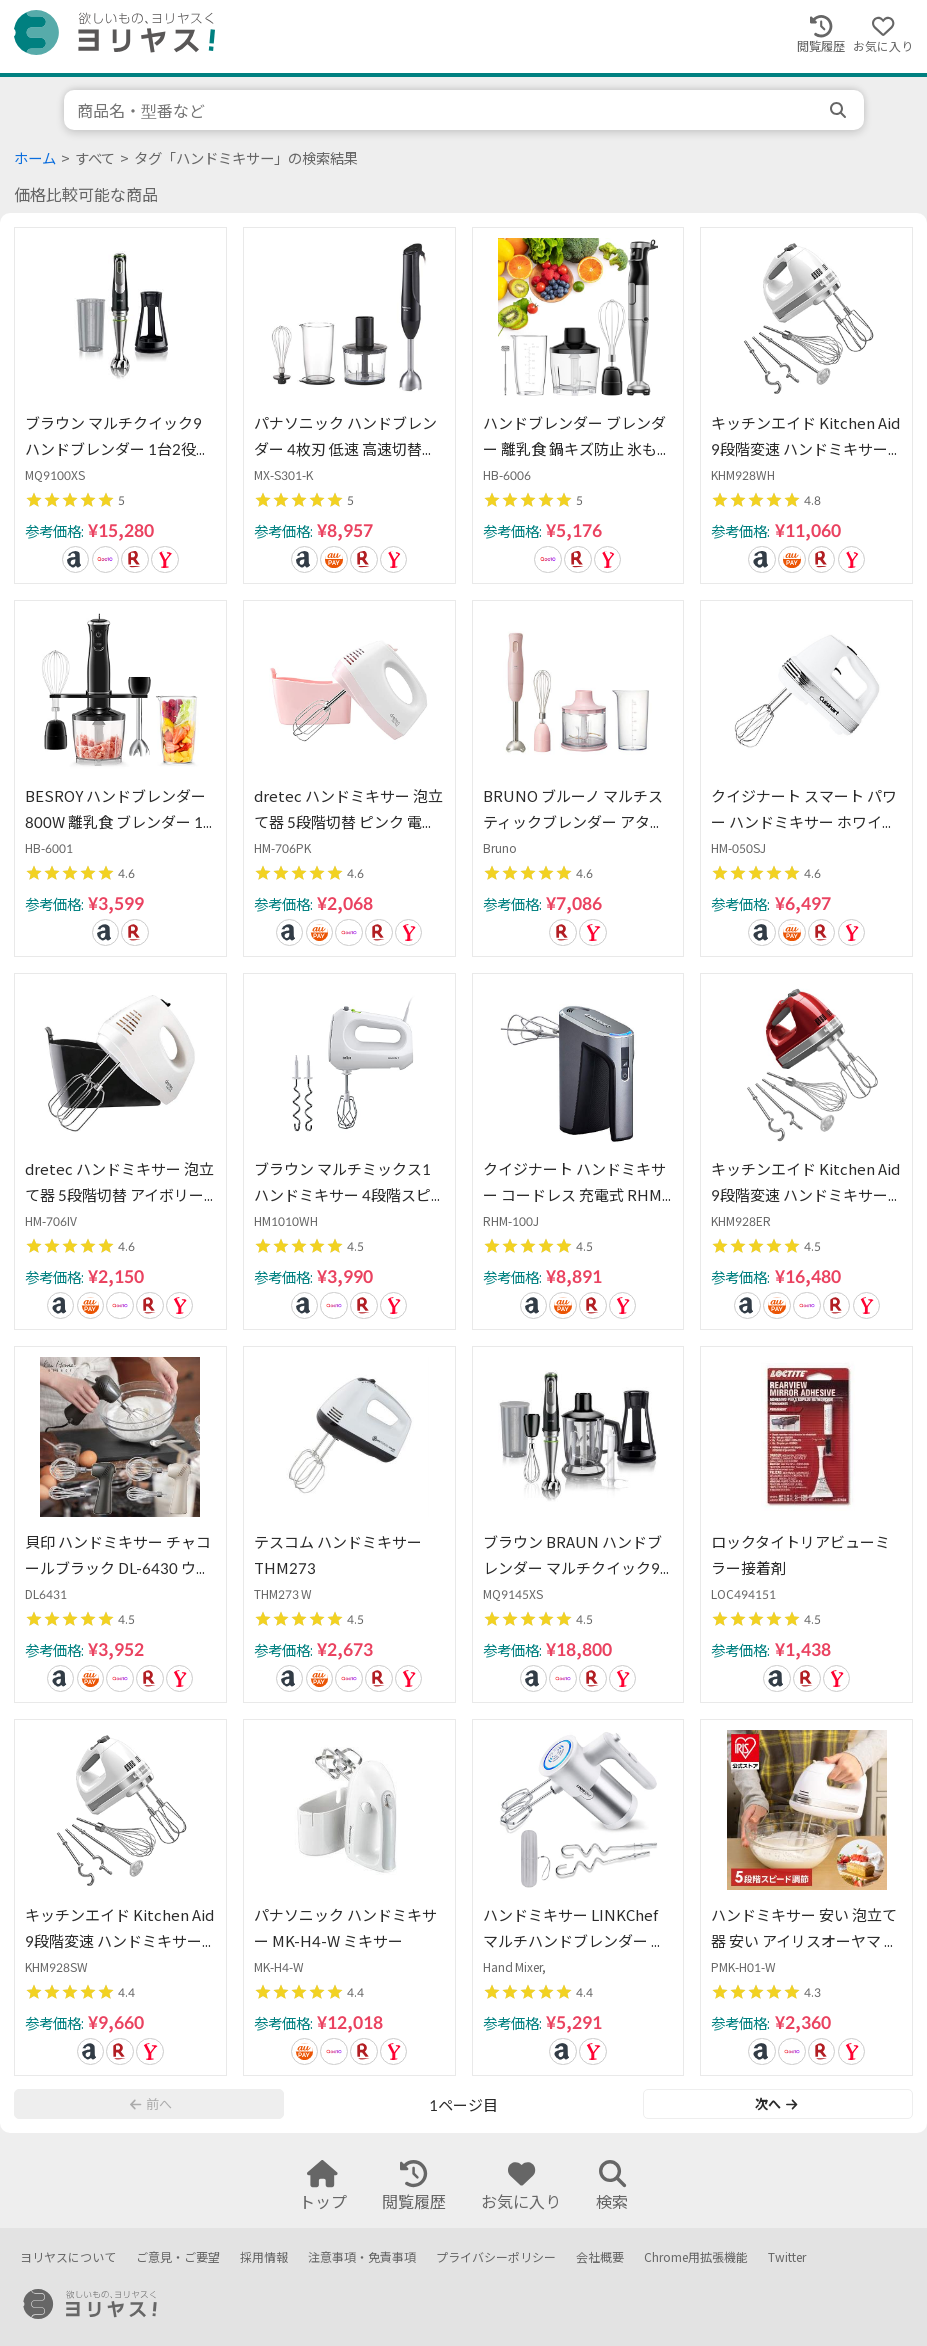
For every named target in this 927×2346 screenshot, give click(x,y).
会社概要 (600, 2257)
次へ (776, 2104)
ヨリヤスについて (68, 2257)
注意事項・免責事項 (362, 2257)
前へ (151, 2104)
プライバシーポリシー (496, 2257)
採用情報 (264, 2257)
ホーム (35, 158)
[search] (840, 110)
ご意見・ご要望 (178, 2257)
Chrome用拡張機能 (696, 2257)
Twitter (787, 2257)
